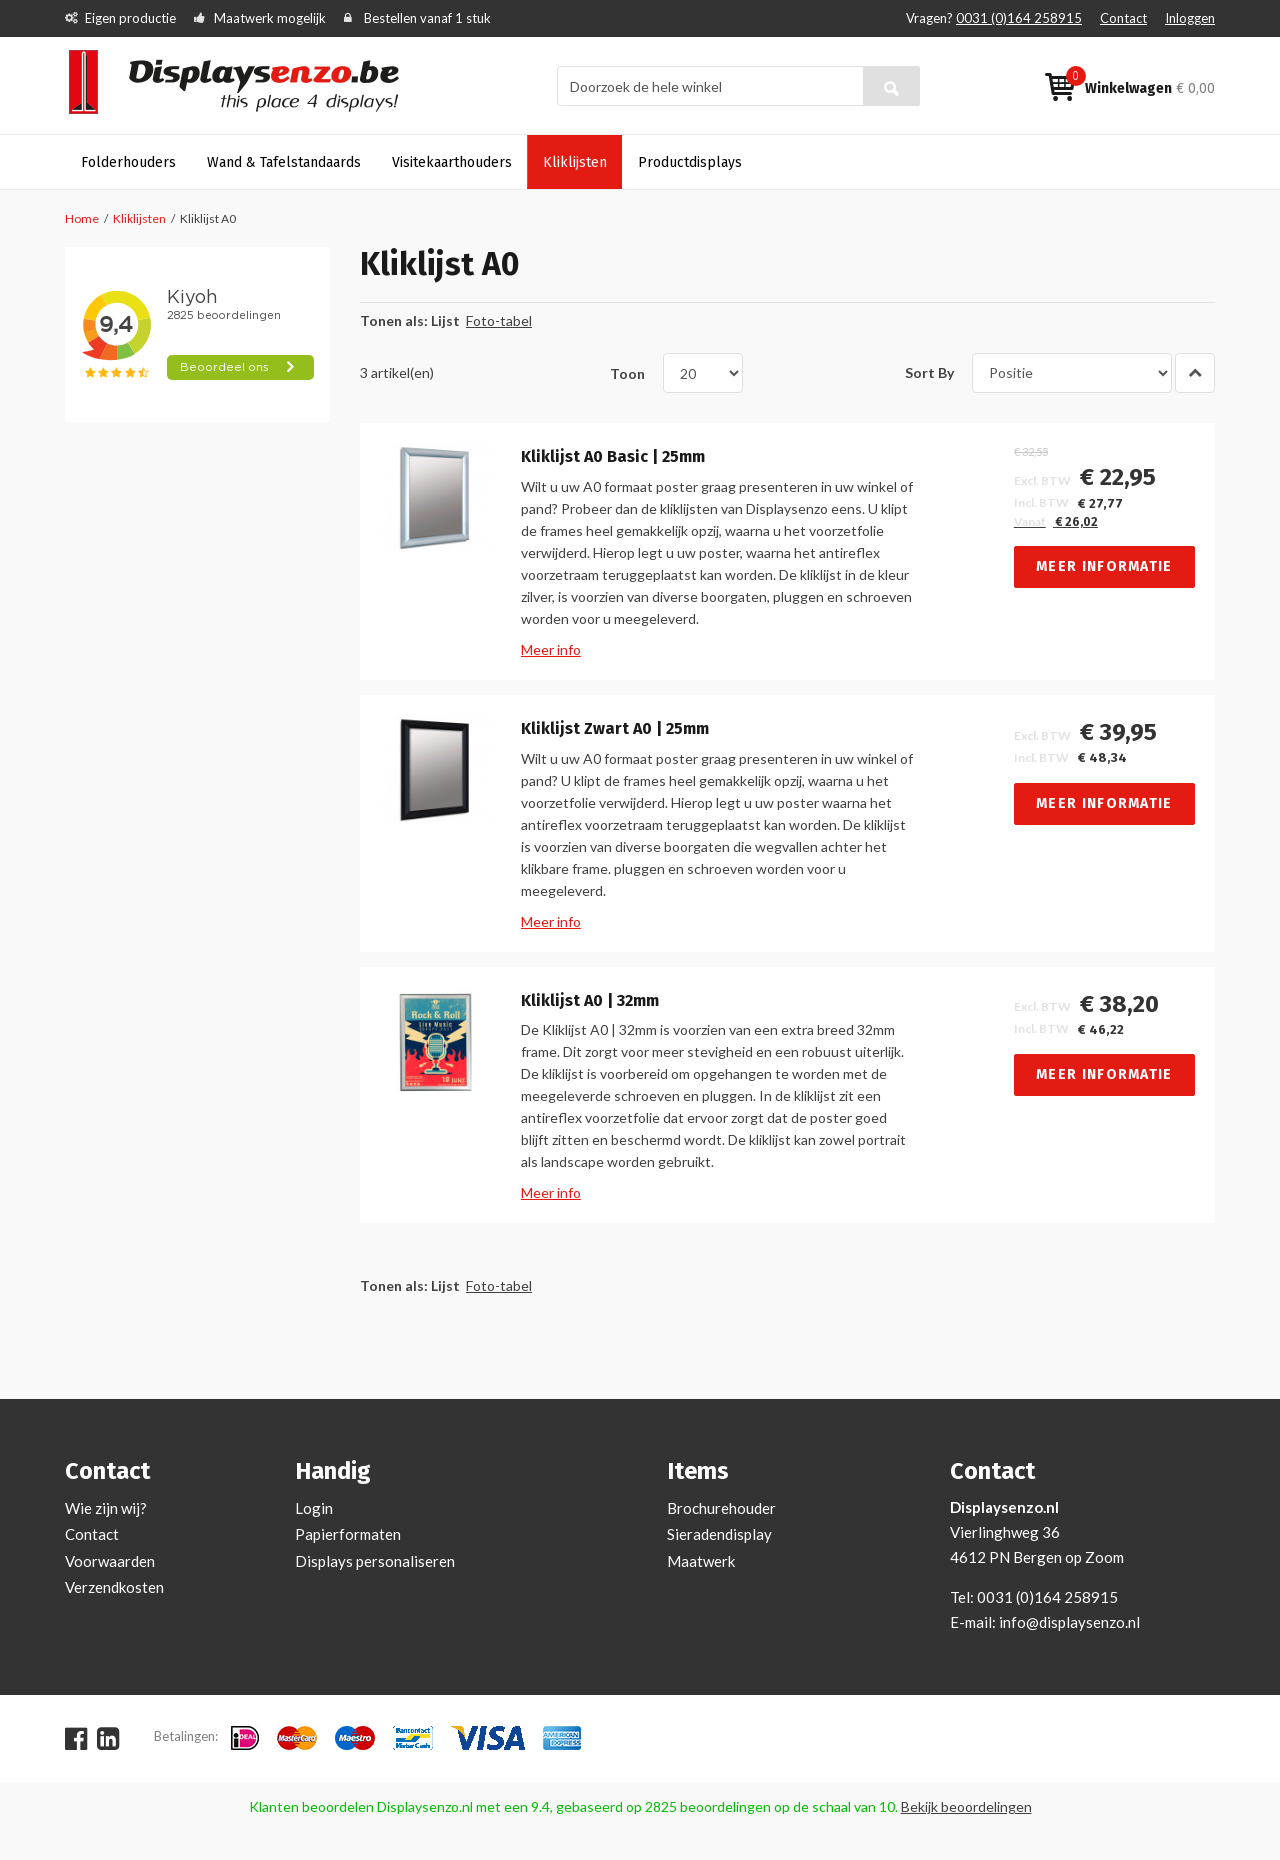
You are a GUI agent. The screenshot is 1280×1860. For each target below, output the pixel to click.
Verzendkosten (114, 1587)
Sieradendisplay (719, 1534)
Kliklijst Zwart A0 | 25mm (615, 729)
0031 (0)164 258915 (1019, 18)
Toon (627, 372)
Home (82, 218)
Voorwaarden (110, 1561)
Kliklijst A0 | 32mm (590, 1001)
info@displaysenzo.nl (1069, 1622)
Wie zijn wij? (106, 1508)
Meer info (551, 649)
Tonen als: (394, 320)
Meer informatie (1104, 566)
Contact (1123, 18)
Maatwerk (701, 1561)
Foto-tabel (499, 320)
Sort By (929, 372)
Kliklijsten (139, 218)
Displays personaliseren (375, 1561)
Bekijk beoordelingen (966, 1806)
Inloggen (1190, 18)
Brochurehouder (721, 1508)
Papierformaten (348, 1534)
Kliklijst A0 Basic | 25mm (613, 457)
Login (314, 1508)
